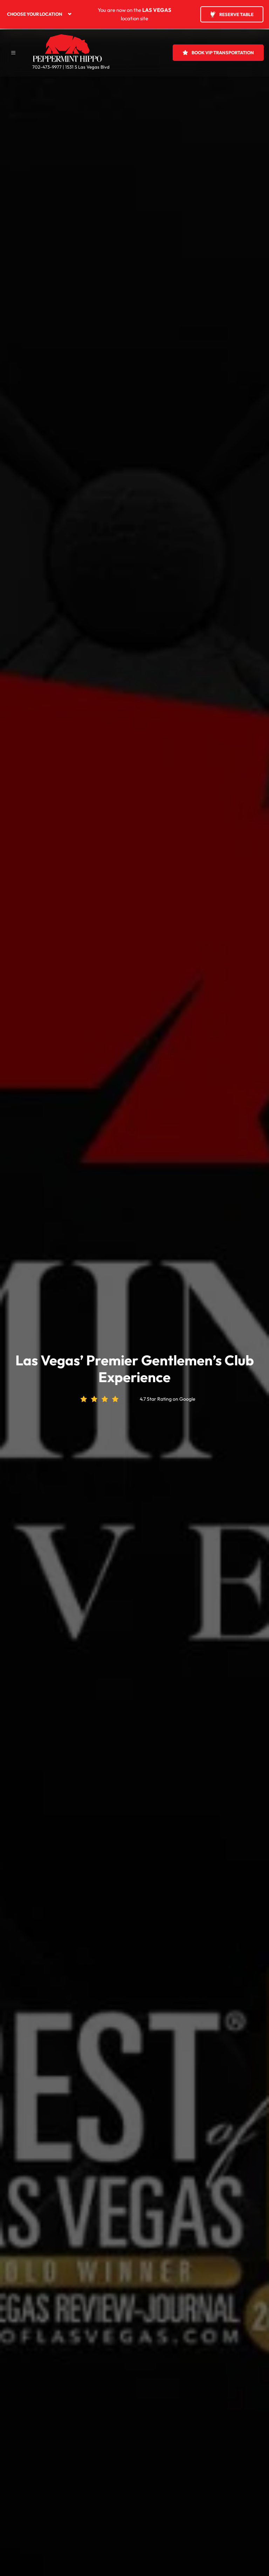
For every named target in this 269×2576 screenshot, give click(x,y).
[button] (13, 52)
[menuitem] (45, 14)
